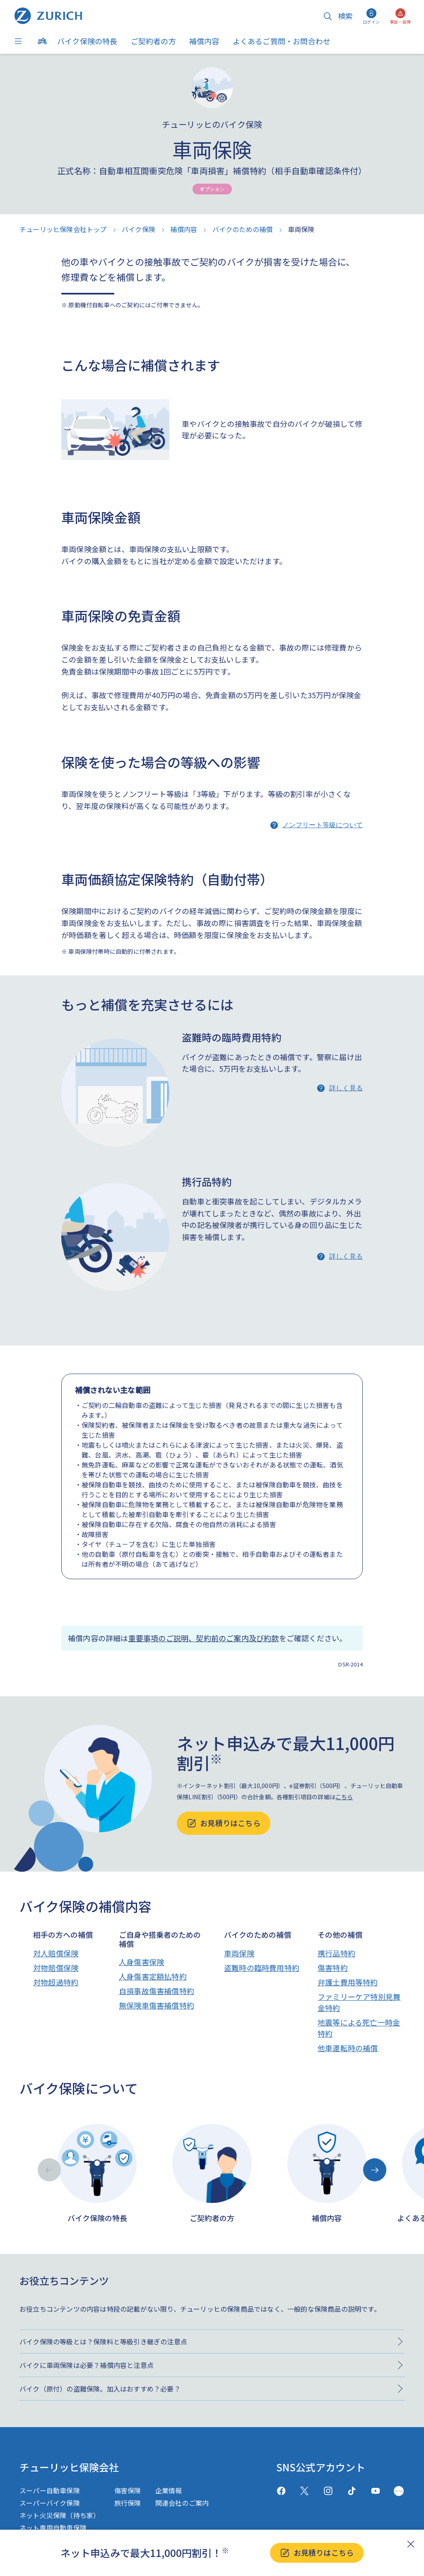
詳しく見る (346, 1088)
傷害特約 (333, 1967)
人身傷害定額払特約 (153, 1976)
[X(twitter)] (304, 2491)
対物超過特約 (55, 1982)
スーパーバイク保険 (49, 2503)
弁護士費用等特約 (348, 1982)
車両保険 (239, 1953)
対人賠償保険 (55, 1953)
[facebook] (281, 2491)
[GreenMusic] (399, 2491)
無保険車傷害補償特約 (156, 2005)
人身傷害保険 (141, 1961)
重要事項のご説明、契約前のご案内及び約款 (203, 1638)
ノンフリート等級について (322, 824)
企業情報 (168, 2490)
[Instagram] (328, 2491)
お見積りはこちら (317, 2552)
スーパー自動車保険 (49, 2490)
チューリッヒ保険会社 (69, 2467)
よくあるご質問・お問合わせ (282, 41)
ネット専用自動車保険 (53, 2528)
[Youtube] (375, 2491)
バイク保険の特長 (87, 41)
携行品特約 (336, 1953)
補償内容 (204, 41)
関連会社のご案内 (182, 2503)
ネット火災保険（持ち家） (59, 2515)
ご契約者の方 (153, 41)
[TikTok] (352, 2491)
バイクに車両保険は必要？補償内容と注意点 (86, 2365)
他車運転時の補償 (348, 2047)
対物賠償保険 (55, 1967)
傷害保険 (127, 2490)
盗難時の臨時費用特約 (261, 1967)
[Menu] (20, 41)
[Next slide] (374, 2169)
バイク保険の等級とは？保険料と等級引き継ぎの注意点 (103, 2341)
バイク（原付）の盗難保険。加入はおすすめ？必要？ (100, 2389)
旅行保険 (127, 2503)
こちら (344, 1797)
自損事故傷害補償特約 (156, 1990)
